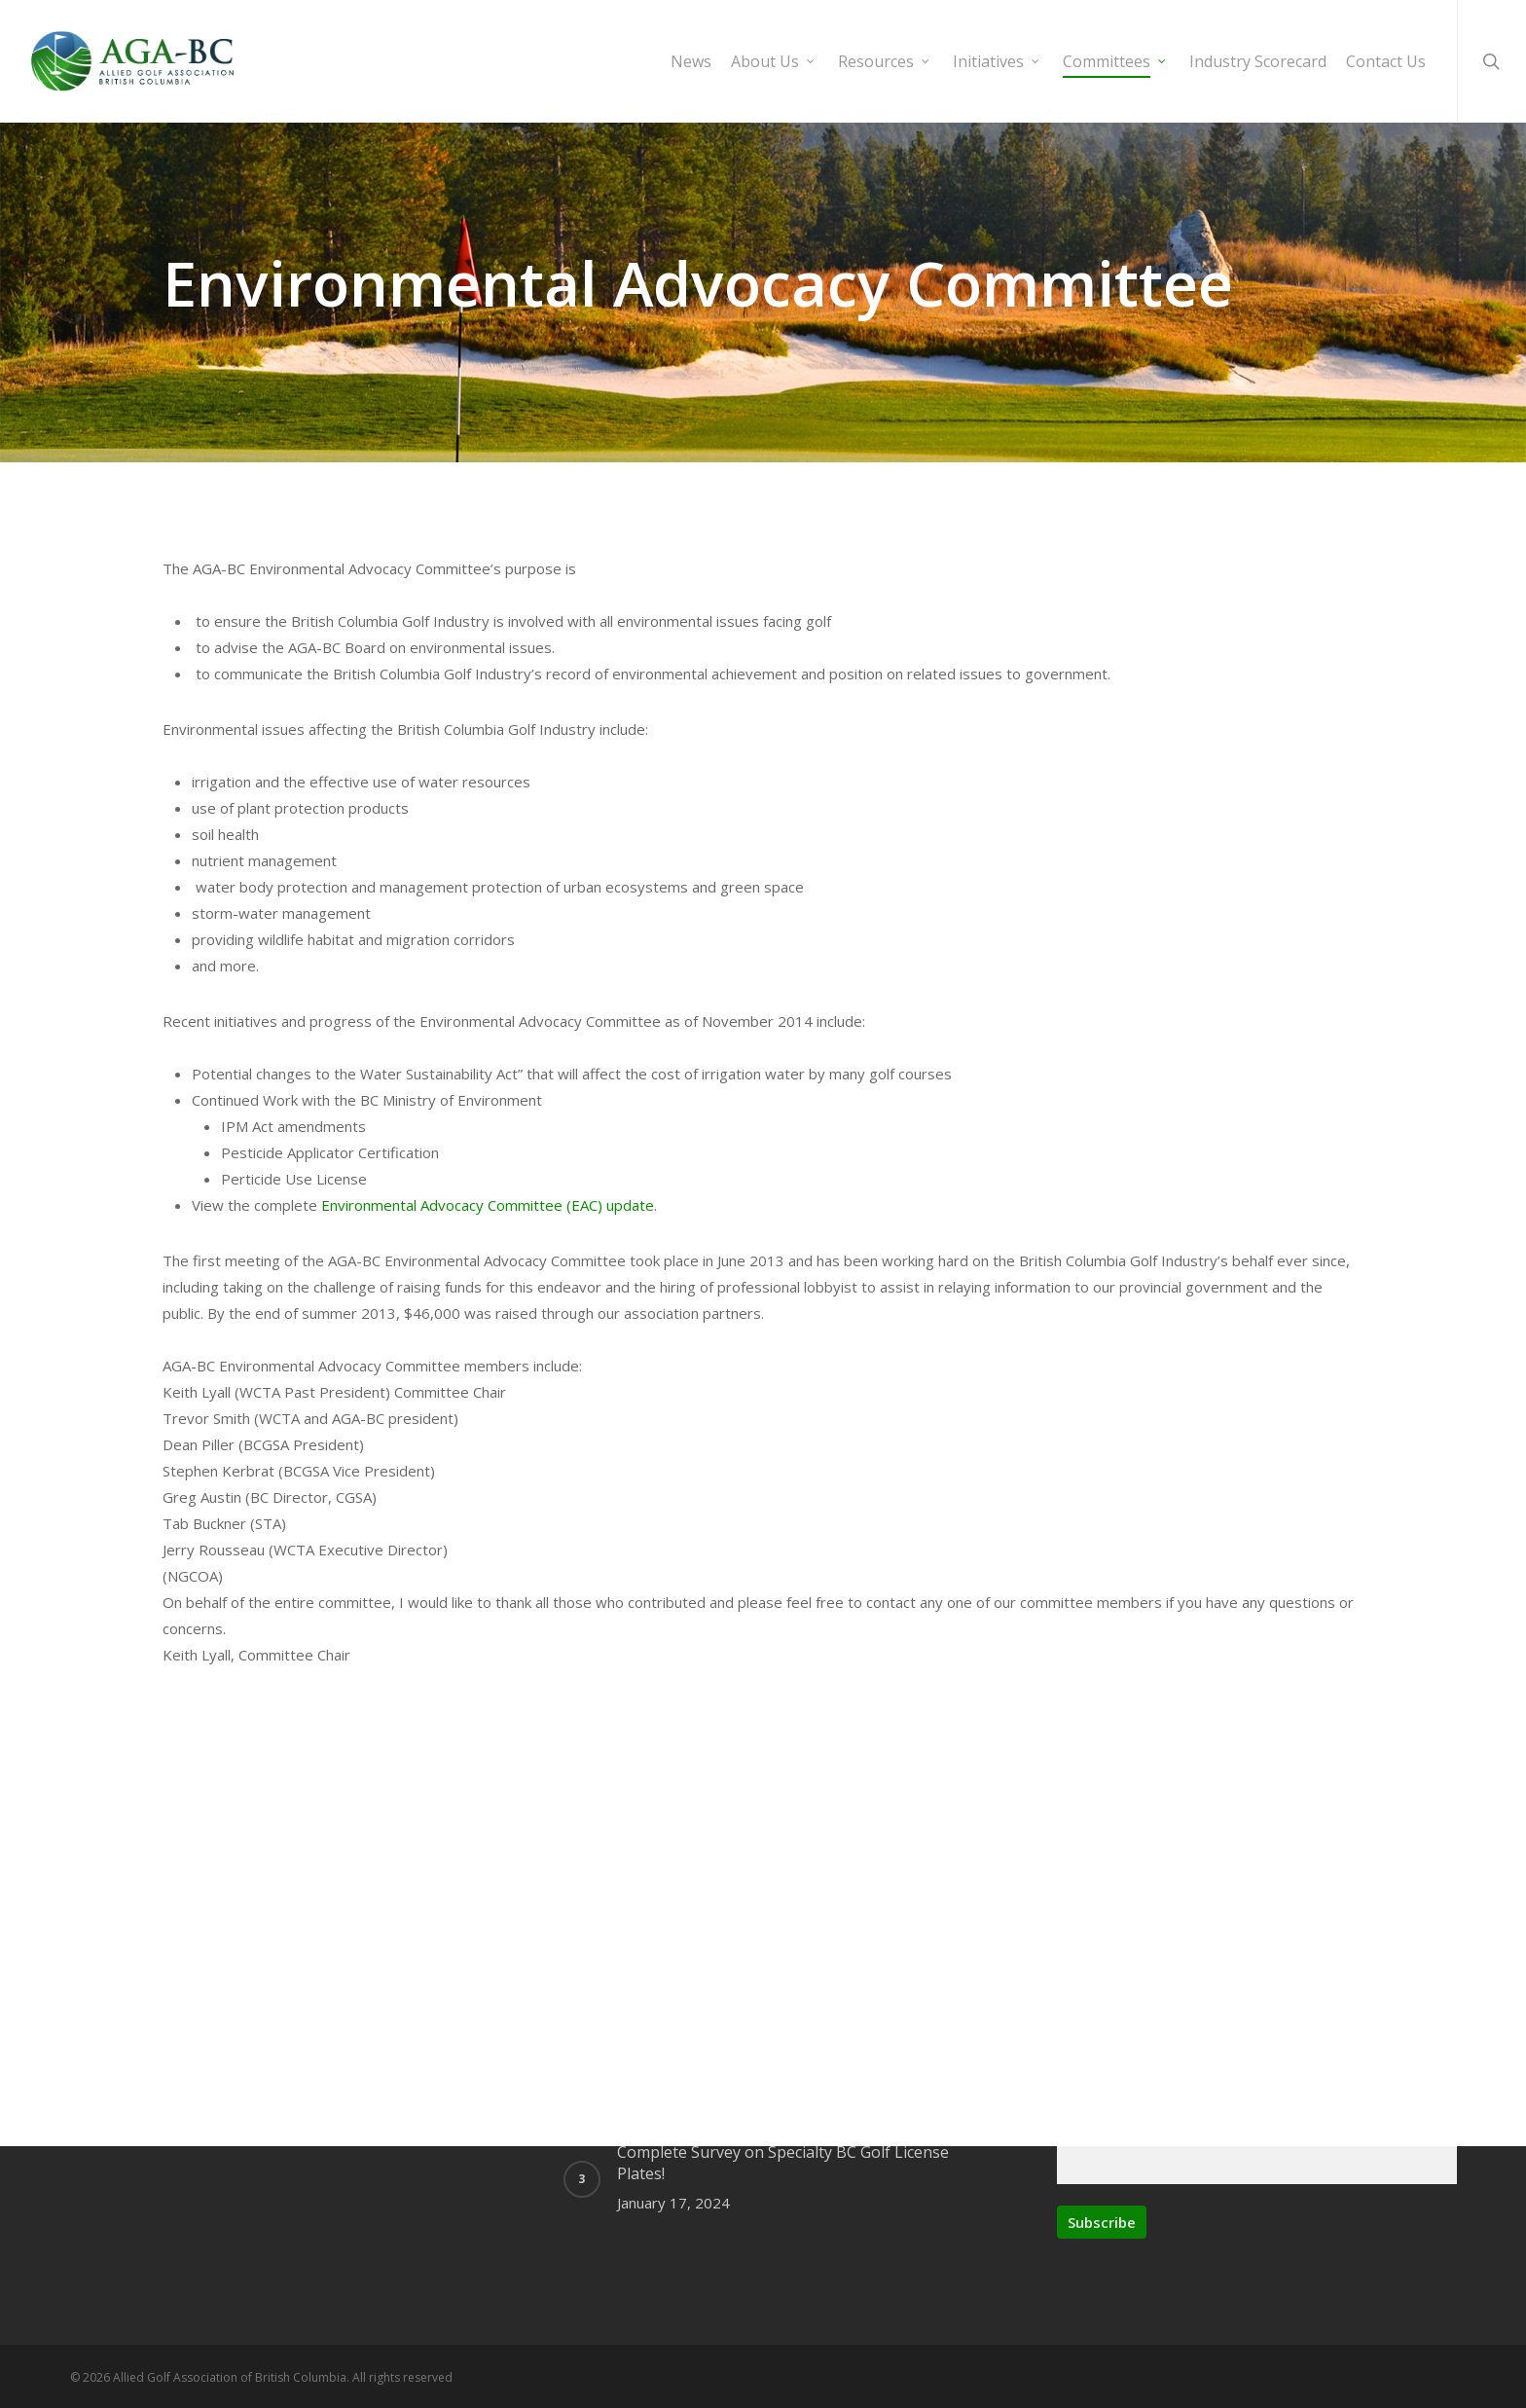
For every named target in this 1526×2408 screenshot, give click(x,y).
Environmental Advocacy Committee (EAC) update (487, 2213)
